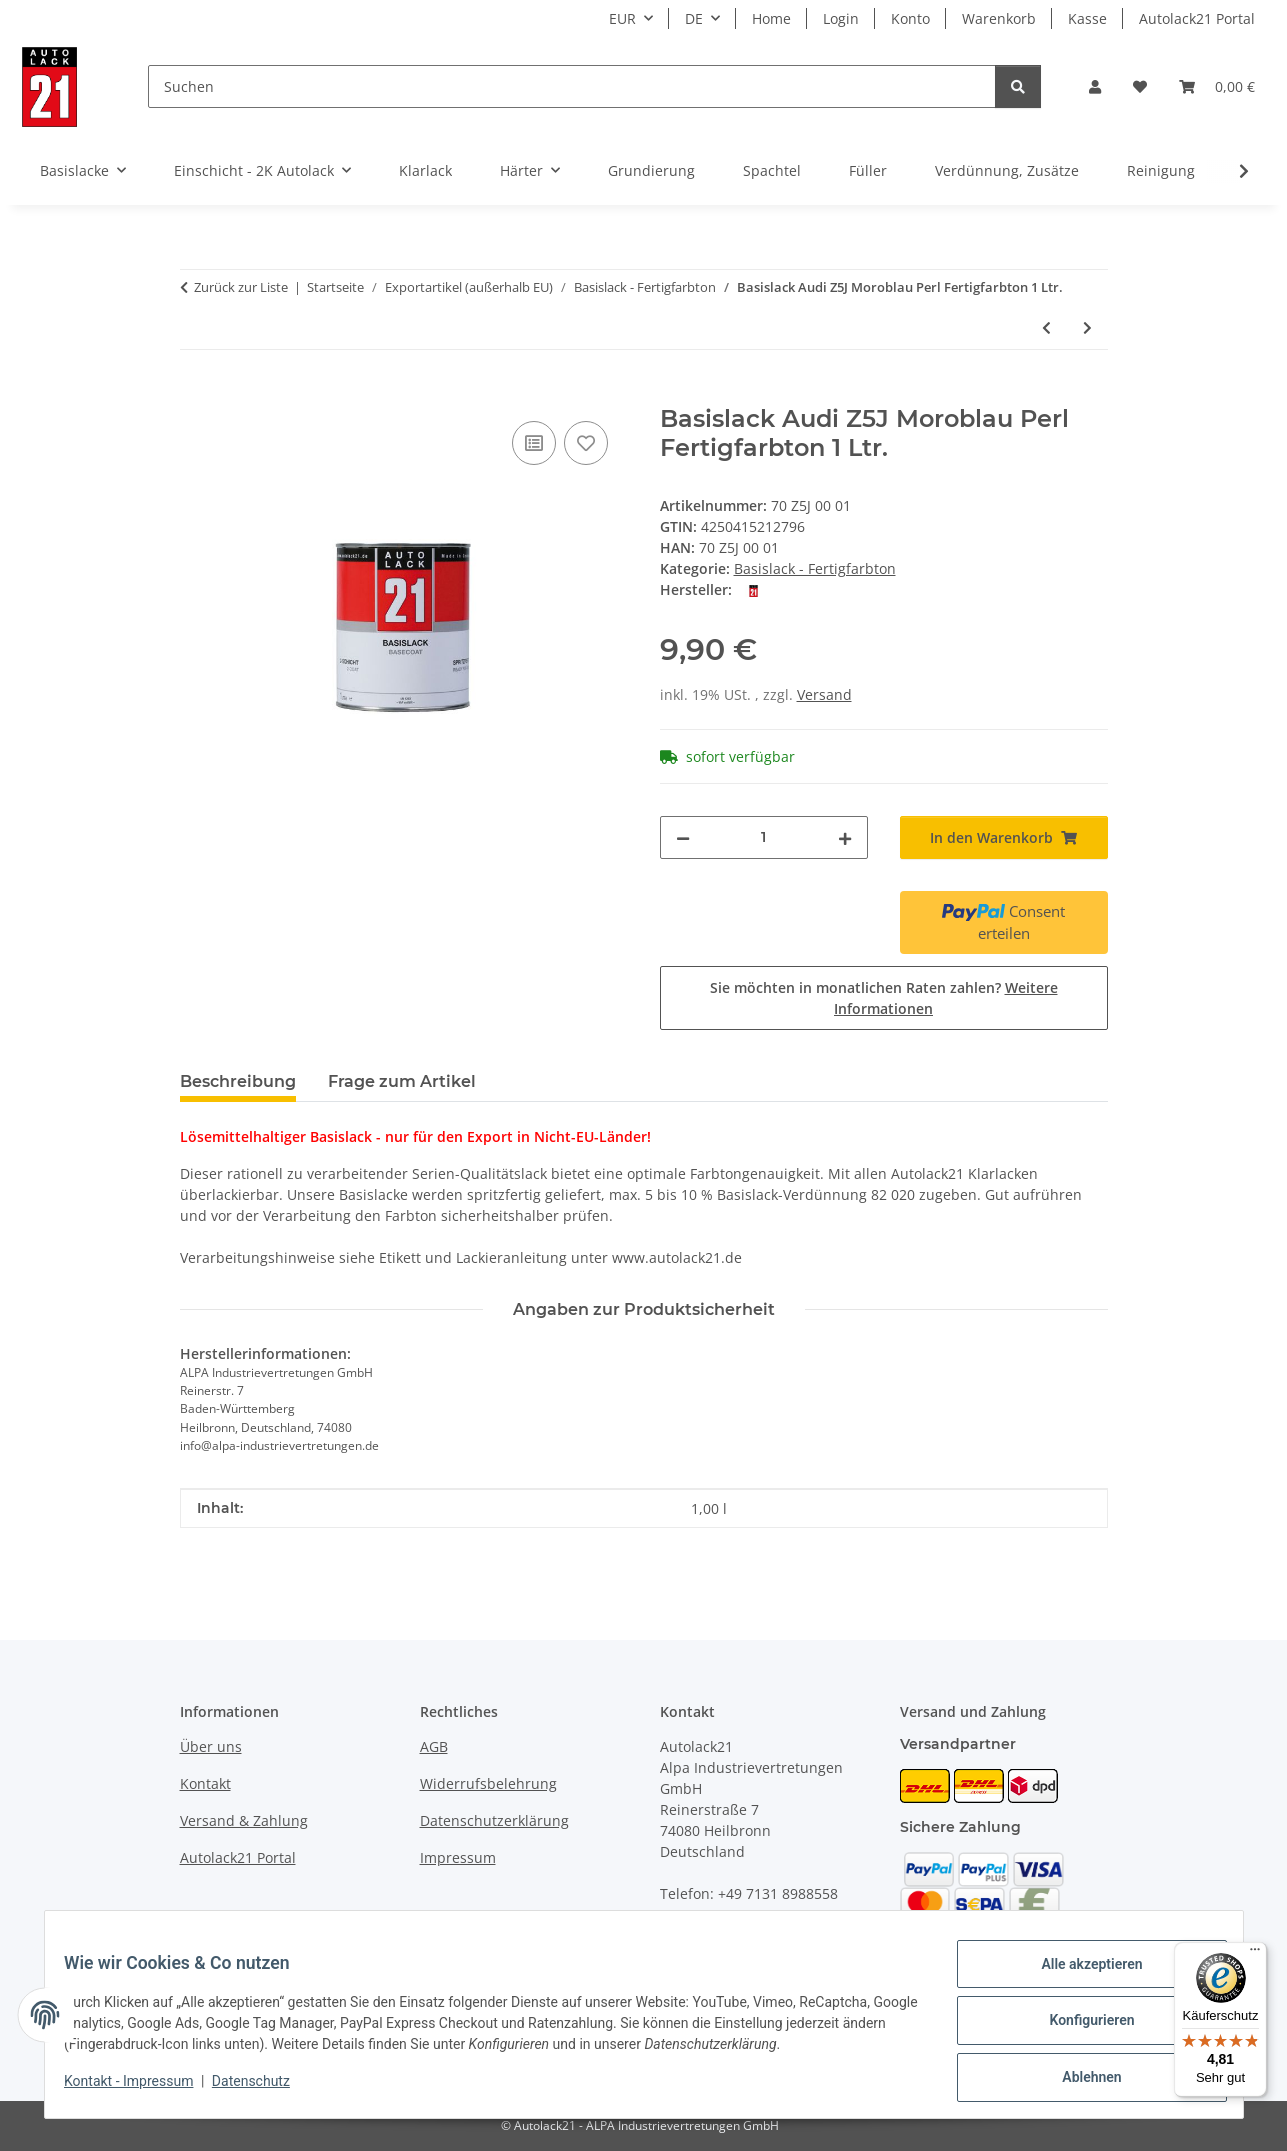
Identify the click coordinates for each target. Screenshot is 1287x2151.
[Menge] (764, 837)
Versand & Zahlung (244, 1820)
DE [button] (694, 18)
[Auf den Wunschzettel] (586, 443)
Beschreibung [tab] (238, 1081)
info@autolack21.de (776, 1935)
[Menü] (1255, 1954)
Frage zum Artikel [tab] (402, 1081)
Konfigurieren (1079, 2028)
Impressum (458, 1857)
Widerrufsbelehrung (488, 1783)
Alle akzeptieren (1079, 1976)
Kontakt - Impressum (141, 2089)
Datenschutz (263, 2089)
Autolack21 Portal (1197, 18)
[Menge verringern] (683, 837)
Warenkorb (999, 18)
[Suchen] (572, 86)
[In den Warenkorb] (196, 394)
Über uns (211, 1746)
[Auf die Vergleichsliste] (534, 443)
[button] (1095, 86)
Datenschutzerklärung (494, 1820)
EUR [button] (622, 18)
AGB (434, 1746)
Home (771, 18)
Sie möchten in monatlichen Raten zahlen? (884, 998)
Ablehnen (1079, 2080)
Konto (910, 18)
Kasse (1087, 18)
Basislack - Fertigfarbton (815, 568)
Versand (824, 694)
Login (841, 18)
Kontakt (205, 1783)
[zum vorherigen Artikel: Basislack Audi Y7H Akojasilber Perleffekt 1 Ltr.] (1046, 327)
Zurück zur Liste (241, 287)
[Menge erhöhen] (845, 837)
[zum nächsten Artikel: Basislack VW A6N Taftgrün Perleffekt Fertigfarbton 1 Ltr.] (1087, 327)
